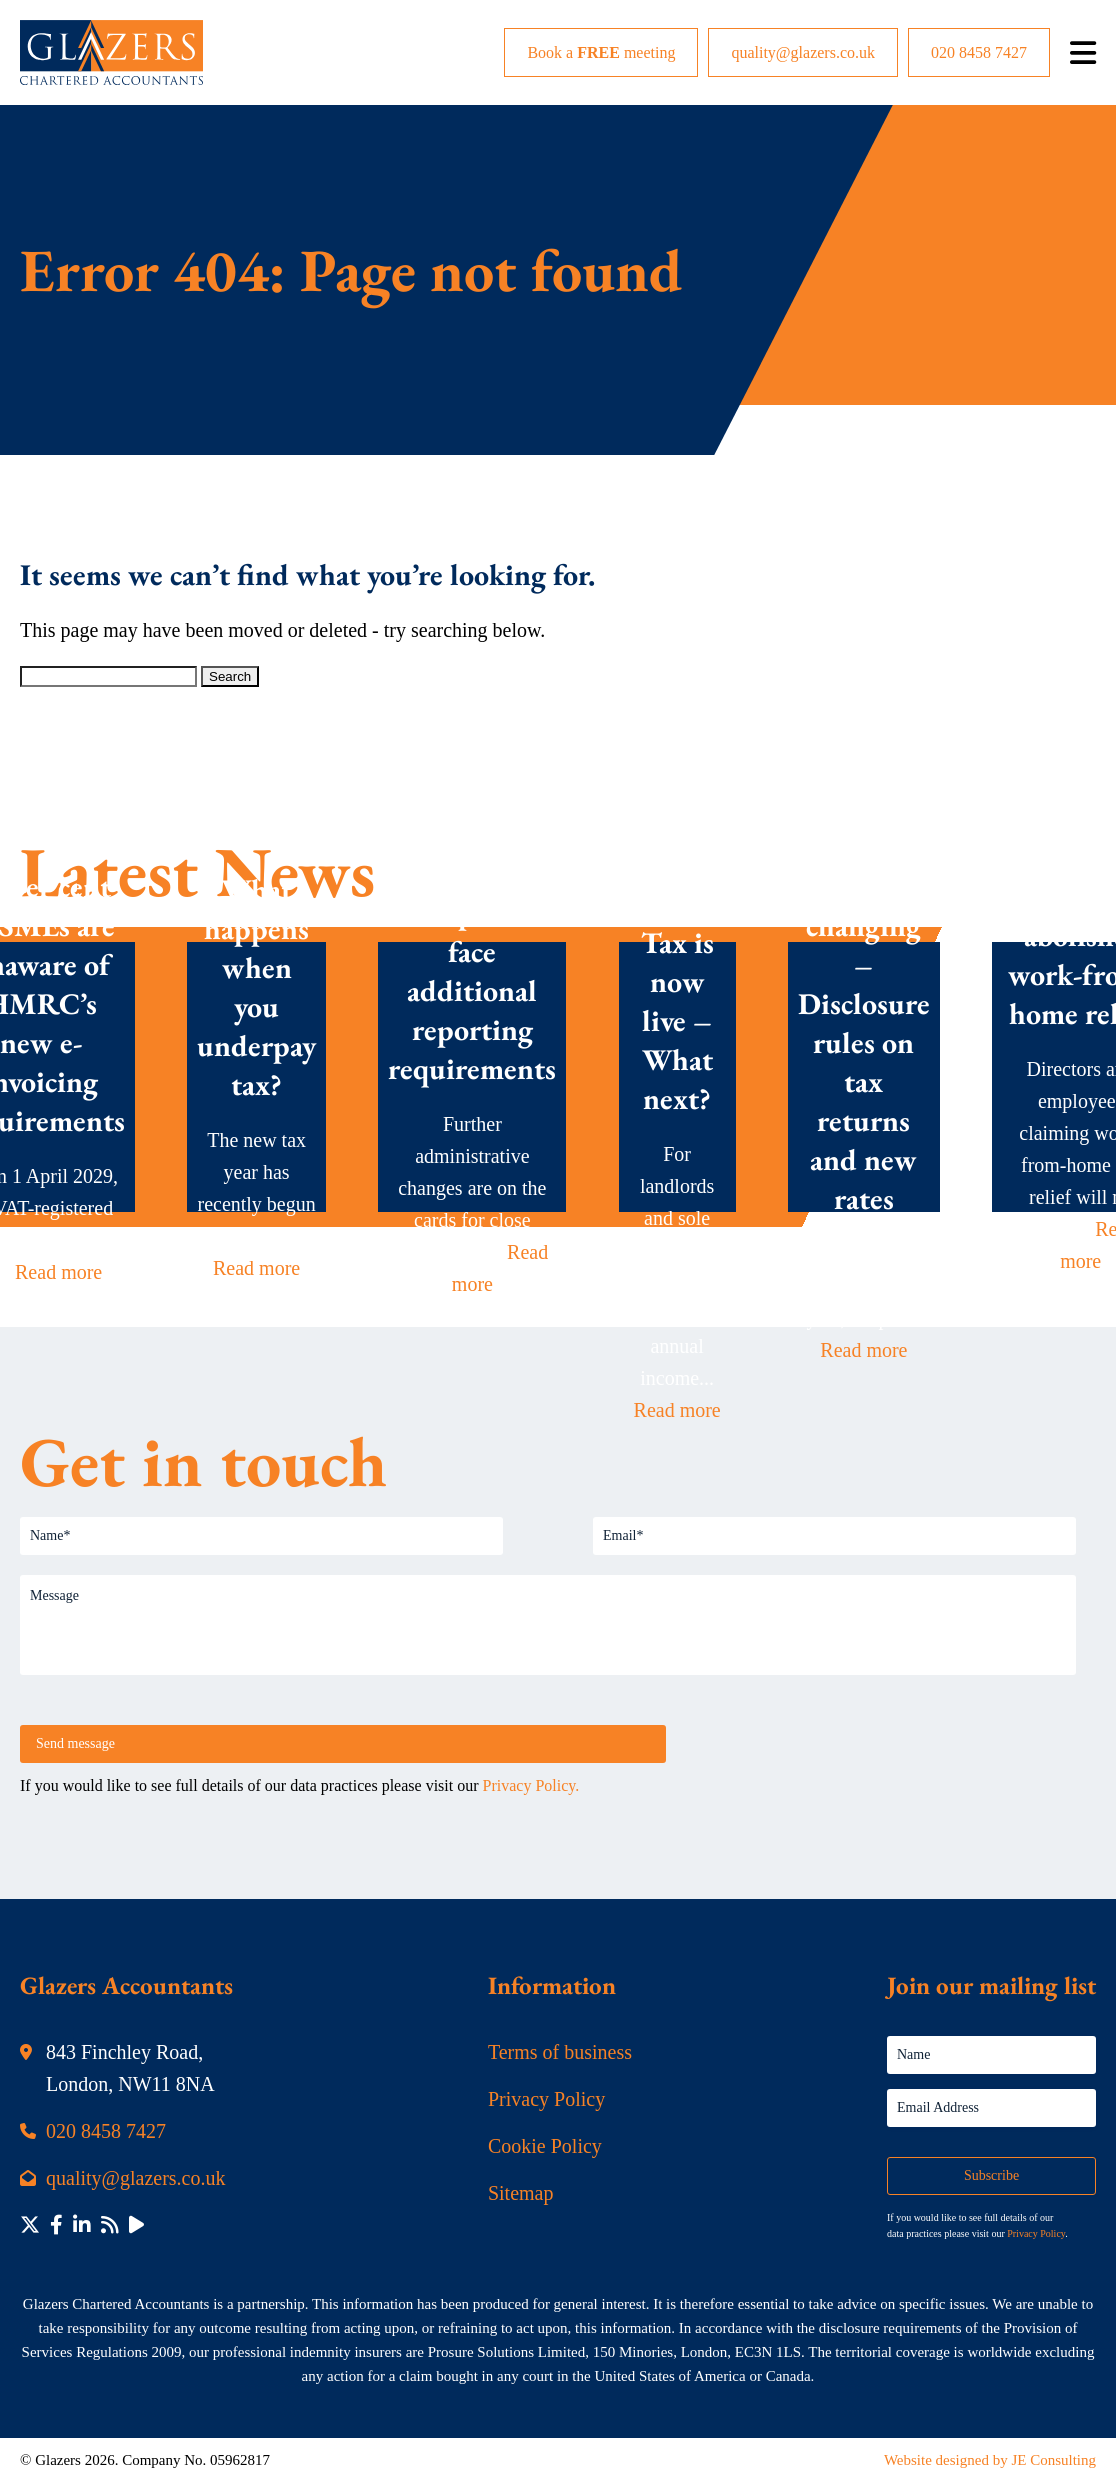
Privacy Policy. (531, 1785)
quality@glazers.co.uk (803, 52)
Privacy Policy (546, 2099)
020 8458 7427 (979, 52)
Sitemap (521, 2193)
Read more (58, 1272)
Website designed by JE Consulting (990, 2460)
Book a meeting (601, 52)
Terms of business (560, 2052)
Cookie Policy (545, 2146)
